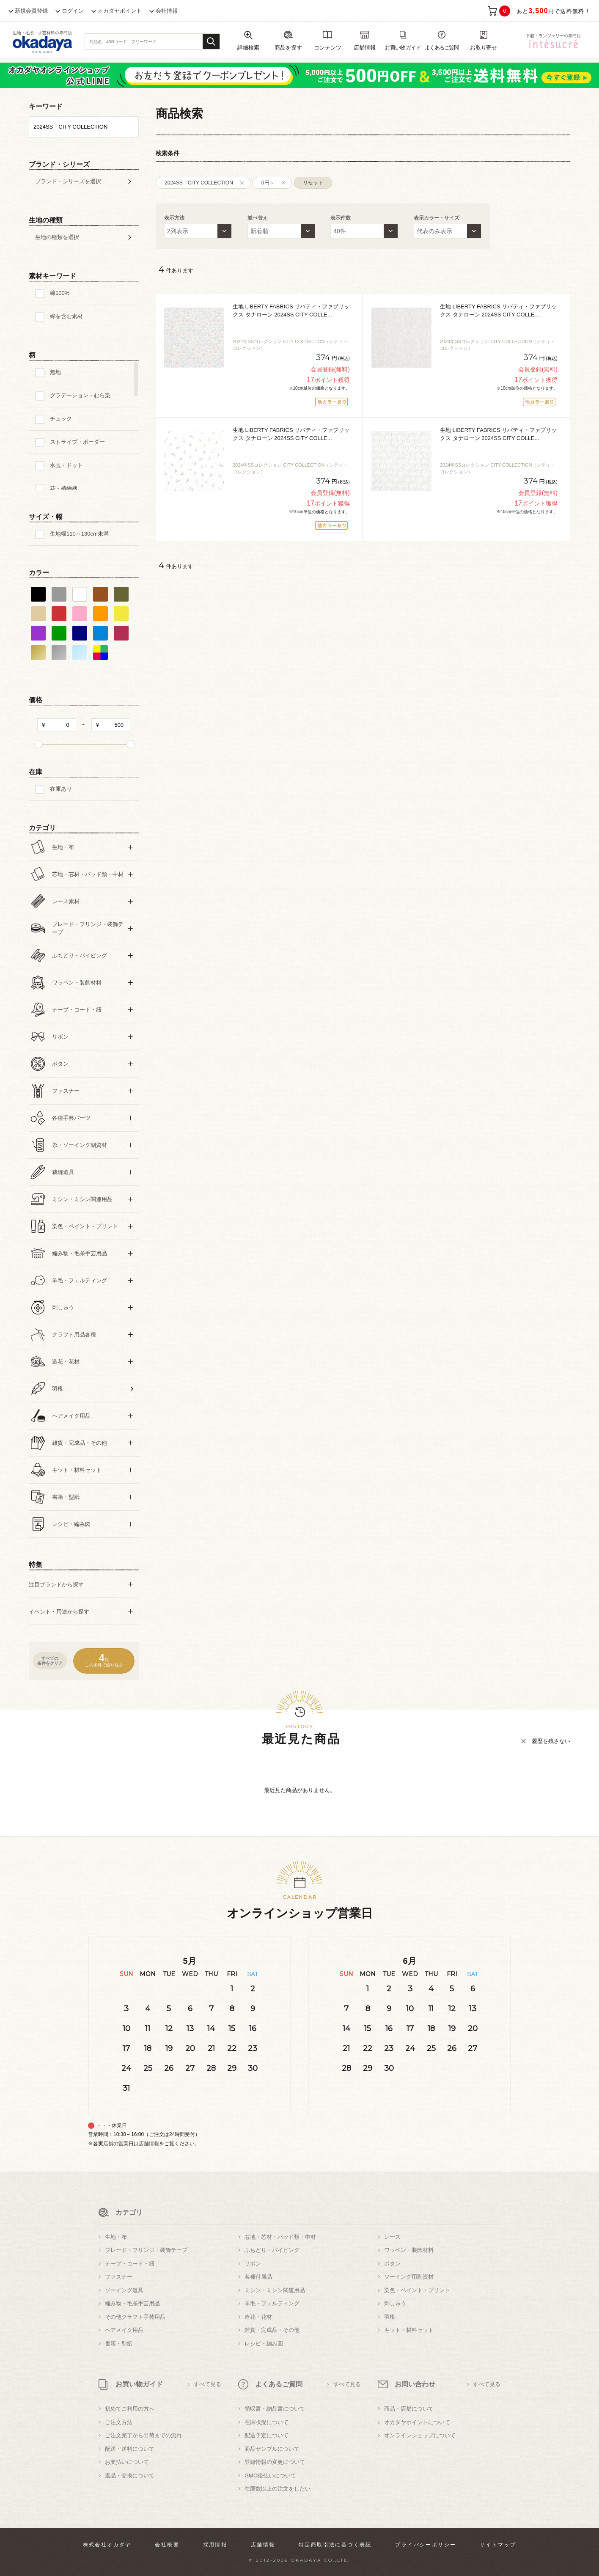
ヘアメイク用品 (124, 2330)
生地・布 (116, 2237)
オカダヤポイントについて (417, 2422)
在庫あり (61, 789)
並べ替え (257, 218)
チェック (61, 418)
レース (392, 2237)
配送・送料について (129, 2449)
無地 (55, 372)
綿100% (59, 293)
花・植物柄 (63, 488)
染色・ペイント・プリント (417, 2290)
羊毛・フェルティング (272, 2303)
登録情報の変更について (275, 2462)
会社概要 (167, 2545)
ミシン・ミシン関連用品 (275, 2290)
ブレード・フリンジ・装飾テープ (146, 2250)
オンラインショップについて (420, 2435)
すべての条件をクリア (50, 1661)
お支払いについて (127, 2462)
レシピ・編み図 (264, 2343)
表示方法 (174, 218)
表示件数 (340, 218)
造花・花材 (258, 2317)
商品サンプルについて (272, 2449)
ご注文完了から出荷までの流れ (143, 2435)
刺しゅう (395, 2303)
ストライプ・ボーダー (77, 442)
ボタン (392, 2263)
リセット (313, 183)
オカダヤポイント (120, 11)
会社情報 (167, 11)
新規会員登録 (31, 11)
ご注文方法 (118, 2422)
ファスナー (118, 2277)
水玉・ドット (66, 465)
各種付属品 (258, 2277)
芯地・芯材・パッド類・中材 (280, 2237)
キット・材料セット (409, 2330)
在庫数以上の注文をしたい (277, 2488)
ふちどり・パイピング (272, 2250)
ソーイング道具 (124, 2290)
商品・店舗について (409, 2409)
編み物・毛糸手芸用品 (132, 2303)
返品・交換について (129, 2475)
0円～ (268, 183)
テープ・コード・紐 (129, 2263)
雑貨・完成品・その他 (272, 2330)
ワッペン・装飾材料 (409, 2250)
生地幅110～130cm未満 (79, 534)
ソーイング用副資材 (409, 2277)
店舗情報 (149, 2144)
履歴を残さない (551, 1741)
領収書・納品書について (275, 2409)
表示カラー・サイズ (436, 218)
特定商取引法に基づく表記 (335, 2545)
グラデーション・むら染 (80, 395)
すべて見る (207, 2384)
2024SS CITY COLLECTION (199, 183)
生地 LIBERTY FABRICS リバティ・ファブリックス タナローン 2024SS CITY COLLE (291, 310)
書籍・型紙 (118, 2343)
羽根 (389, 2317)
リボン (253, 2263)
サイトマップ (498, 2545)
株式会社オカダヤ (107, 2545)
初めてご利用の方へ (129, 2409)
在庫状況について (267, 2422)
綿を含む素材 (66, 316)
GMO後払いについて (270, 2475)
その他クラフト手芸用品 (135, 2317)
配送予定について (267, 2435)
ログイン (73, 11)
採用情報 (215, 2545)
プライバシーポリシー (425, 2545)
